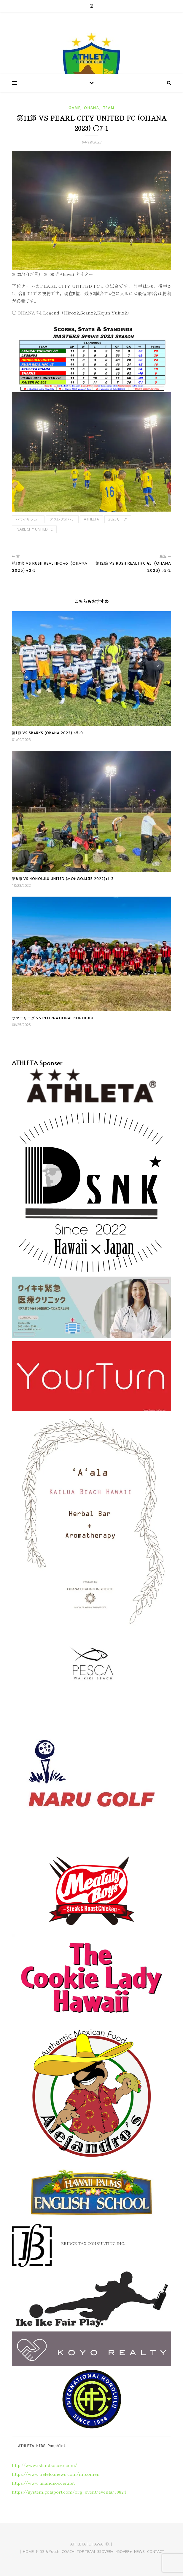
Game (74, 107)
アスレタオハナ (62, 519)
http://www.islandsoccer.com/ (44, 2465)
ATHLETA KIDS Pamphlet (42, 2446)
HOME (28, 2551)
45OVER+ (124, 2551)
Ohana (91, 107)
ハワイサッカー (28, 519)
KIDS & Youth (47, 2551)
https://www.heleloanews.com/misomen (56, 2474)
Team (108, 107)
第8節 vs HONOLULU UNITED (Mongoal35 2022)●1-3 (63, 878)
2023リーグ (117, 519)
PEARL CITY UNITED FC (34, 529)
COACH (68, 2551)
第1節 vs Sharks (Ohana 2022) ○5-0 (47, 732)
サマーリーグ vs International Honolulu (52, 1017)
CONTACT (155, 2551)
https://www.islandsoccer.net (43, 2483)
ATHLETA (91, 519)
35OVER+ (105, 2551)
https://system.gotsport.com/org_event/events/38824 (69, 2492)
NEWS (139, 2551)
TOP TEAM (86, 2551)
